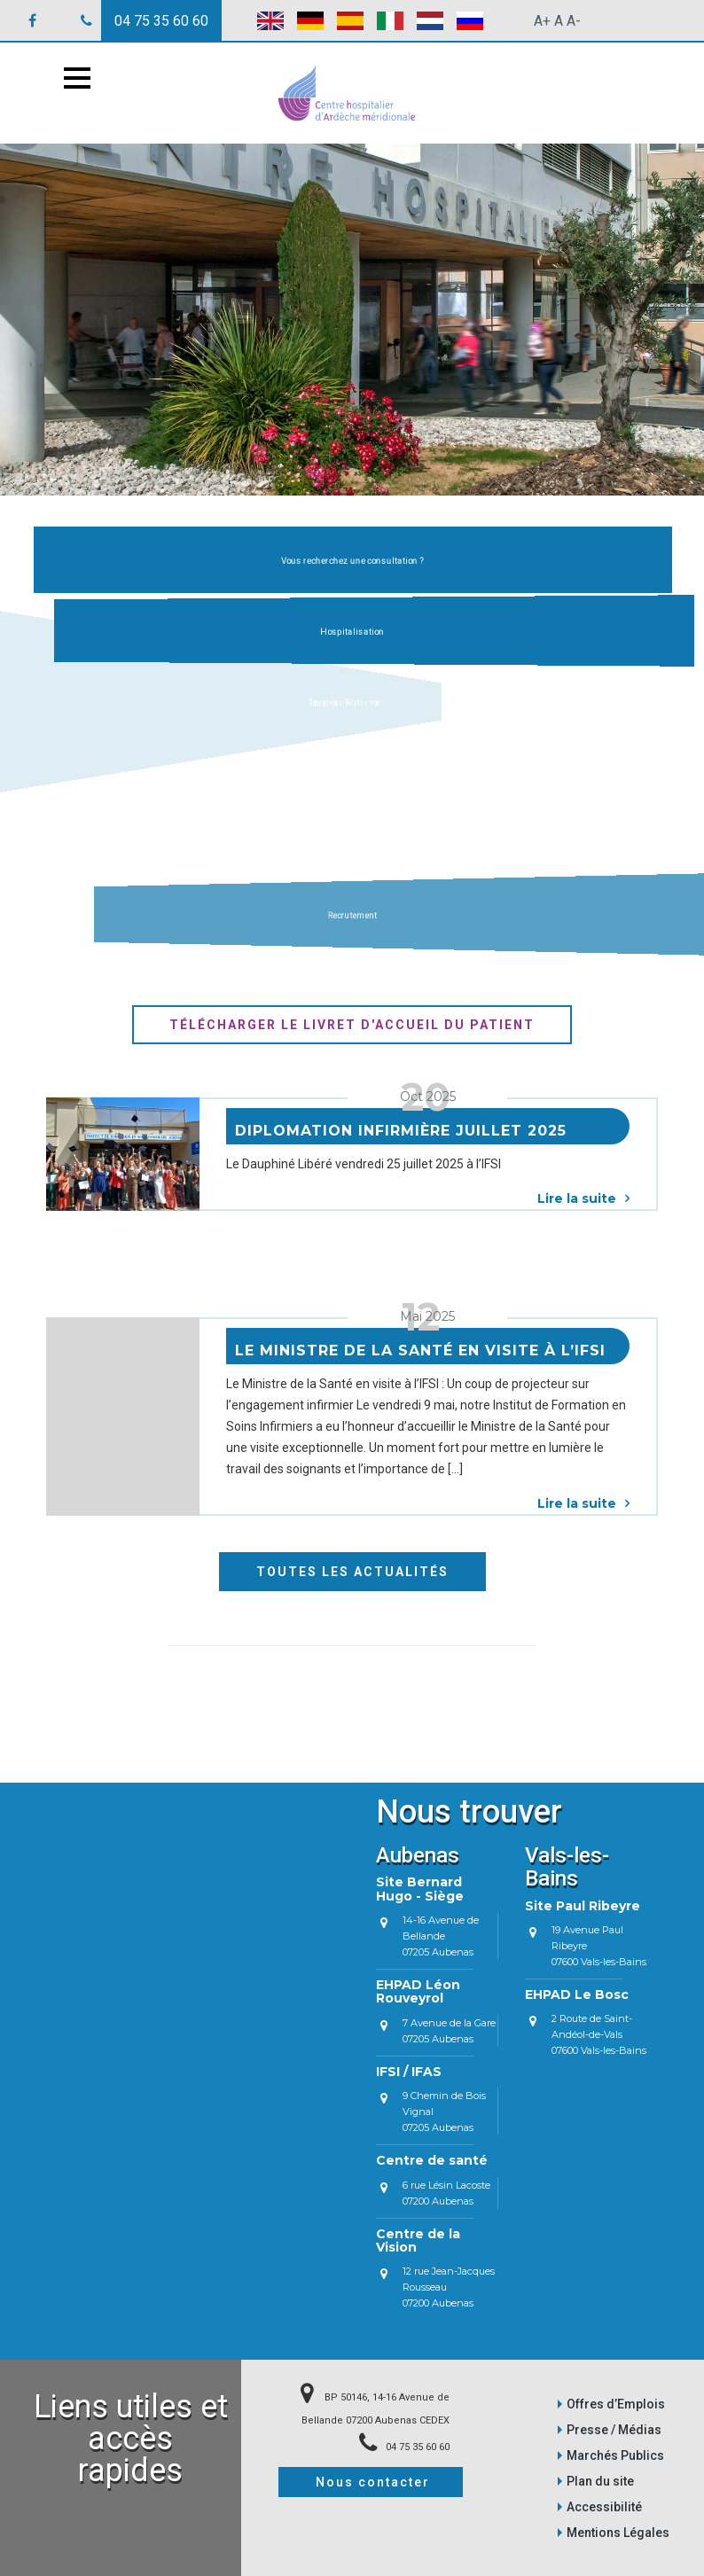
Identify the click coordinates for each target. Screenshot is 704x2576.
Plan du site (600, 2481)
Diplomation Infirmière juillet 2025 (401, 1130)
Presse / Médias (614, 2430)
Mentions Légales (618, 2532)
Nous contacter (373, 2482)
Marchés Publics (615, 2455)
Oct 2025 (428, 1097)
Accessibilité (604, 2507)
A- (574, 20)
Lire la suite (583, 1198)
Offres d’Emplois (616, 2404)
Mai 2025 (427, 1316)
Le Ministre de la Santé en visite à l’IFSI (420, 1350)
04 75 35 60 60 (161, 20)
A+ (542, 20)
